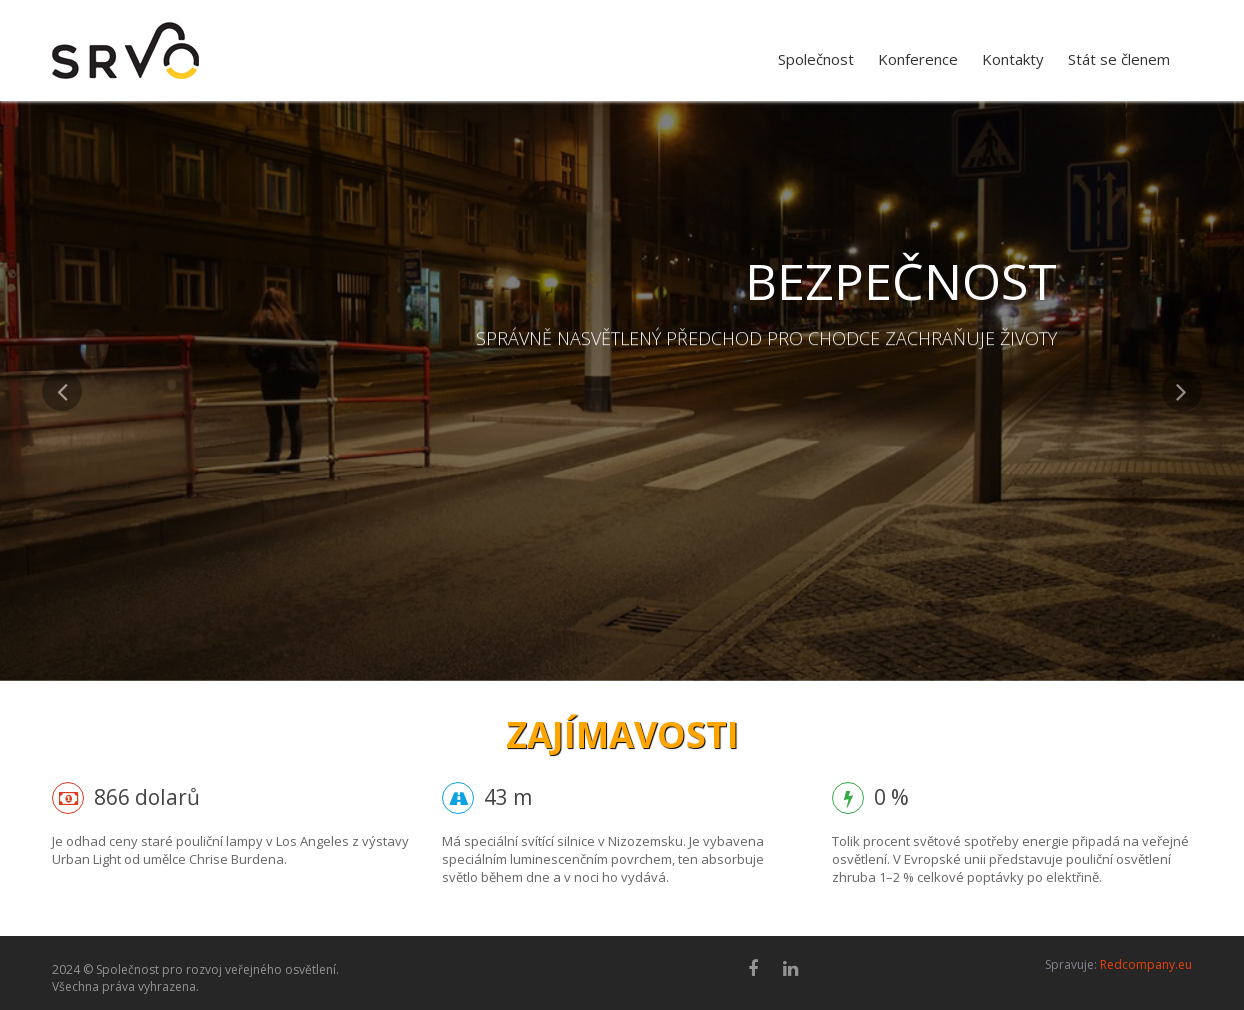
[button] (62, 526)
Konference (918, 59)
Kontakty (1013, 59)
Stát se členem (1119, 59)
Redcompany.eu (1146, 964)
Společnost (816, 59)
